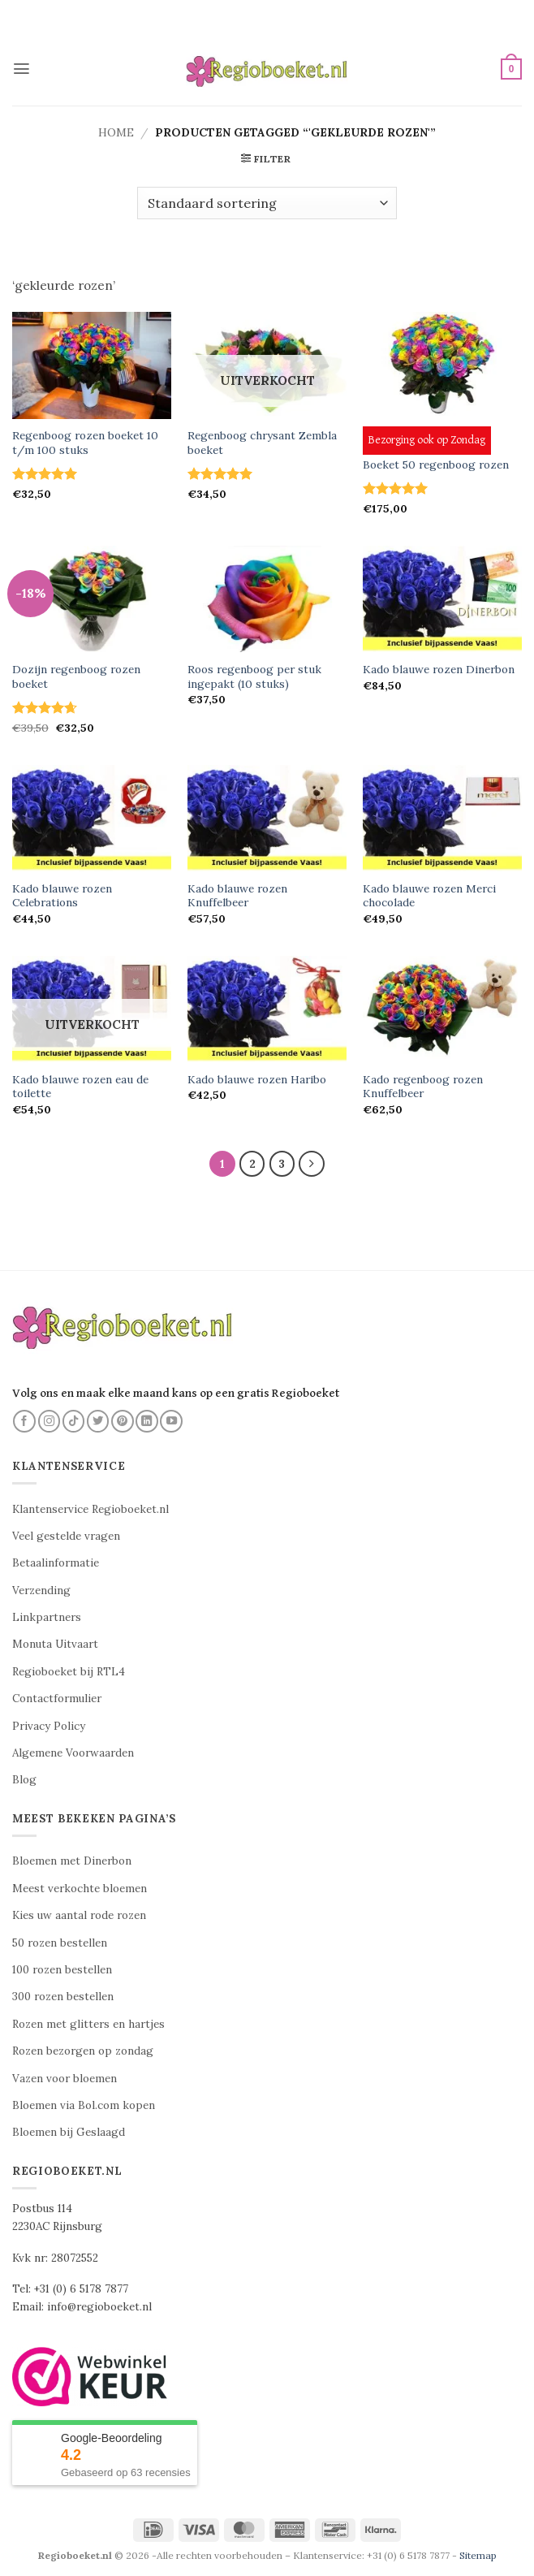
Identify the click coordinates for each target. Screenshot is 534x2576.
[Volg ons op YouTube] (171, 1421)
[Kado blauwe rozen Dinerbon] (442, 599)
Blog (24, 1780)
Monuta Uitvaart (55, 1645)
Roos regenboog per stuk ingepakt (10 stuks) (254, 677)
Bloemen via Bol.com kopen (83, 2105)
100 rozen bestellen (62, 1970)
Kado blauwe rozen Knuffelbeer (237, 896)
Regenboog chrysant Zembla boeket (262, 443)
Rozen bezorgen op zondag (82, 2052)
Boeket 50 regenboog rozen (436, 465)
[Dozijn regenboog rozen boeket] (91, 599)
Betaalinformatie (55, 1564)
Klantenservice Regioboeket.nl (90, 1509)
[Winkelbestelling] (267, 203)
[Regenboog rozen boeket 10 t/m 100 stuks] (91, 365)
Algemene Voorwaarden (73, 1754)
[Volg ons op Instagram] (49, 1421)
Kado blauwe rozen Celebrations (62, 896)
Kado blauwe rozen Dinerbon (439, 669)
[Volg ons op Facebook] (24, 1421)
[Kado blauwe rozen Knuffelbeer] (267, 818)
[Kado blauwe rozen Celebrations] (91, 818)
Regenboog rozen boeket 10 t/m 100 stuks (85, 443)
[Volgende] (312, 1164)
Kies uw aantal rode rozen (79, 1916)
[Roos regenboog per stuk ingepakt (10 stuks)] (267, 599)
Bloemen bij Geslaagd (68, 2133)
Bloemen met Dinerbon (71, 1862)
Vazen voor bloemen (64, 2078)
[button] (21, 69)
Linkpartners (46, 1618)
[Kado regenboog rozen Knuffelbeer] (442, 1009)
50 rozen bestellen (59, 1943)
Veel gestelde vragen (66, 1536)
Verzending (41, 1590)
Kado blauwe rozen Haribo (256, 1080)
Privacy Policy (48, 1726)
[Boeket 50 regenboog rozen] (442, 365)
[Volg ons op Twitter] (98, 1421)
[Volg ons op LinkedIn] (147, 1421)
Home (116, 132)
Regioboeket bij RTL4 (68, 1672)
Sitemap (478, 2556)
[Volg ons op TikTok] (73, 1421)
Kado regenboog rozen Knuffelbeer (423, 1087)
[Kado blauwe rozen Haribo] (267, 1009)
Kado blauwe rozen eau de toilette (80, 1087)
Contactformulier (56, 1699)
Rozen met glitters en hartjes (88, 2024)
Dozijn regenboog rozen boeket (76, 677)
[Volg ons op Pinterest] (122, 1421)
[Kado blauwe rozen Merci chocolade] (442, 818)
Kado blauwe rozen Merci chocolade (429, 896)
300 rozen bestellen (63, 1997)
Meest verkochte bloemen (79, 1888)
